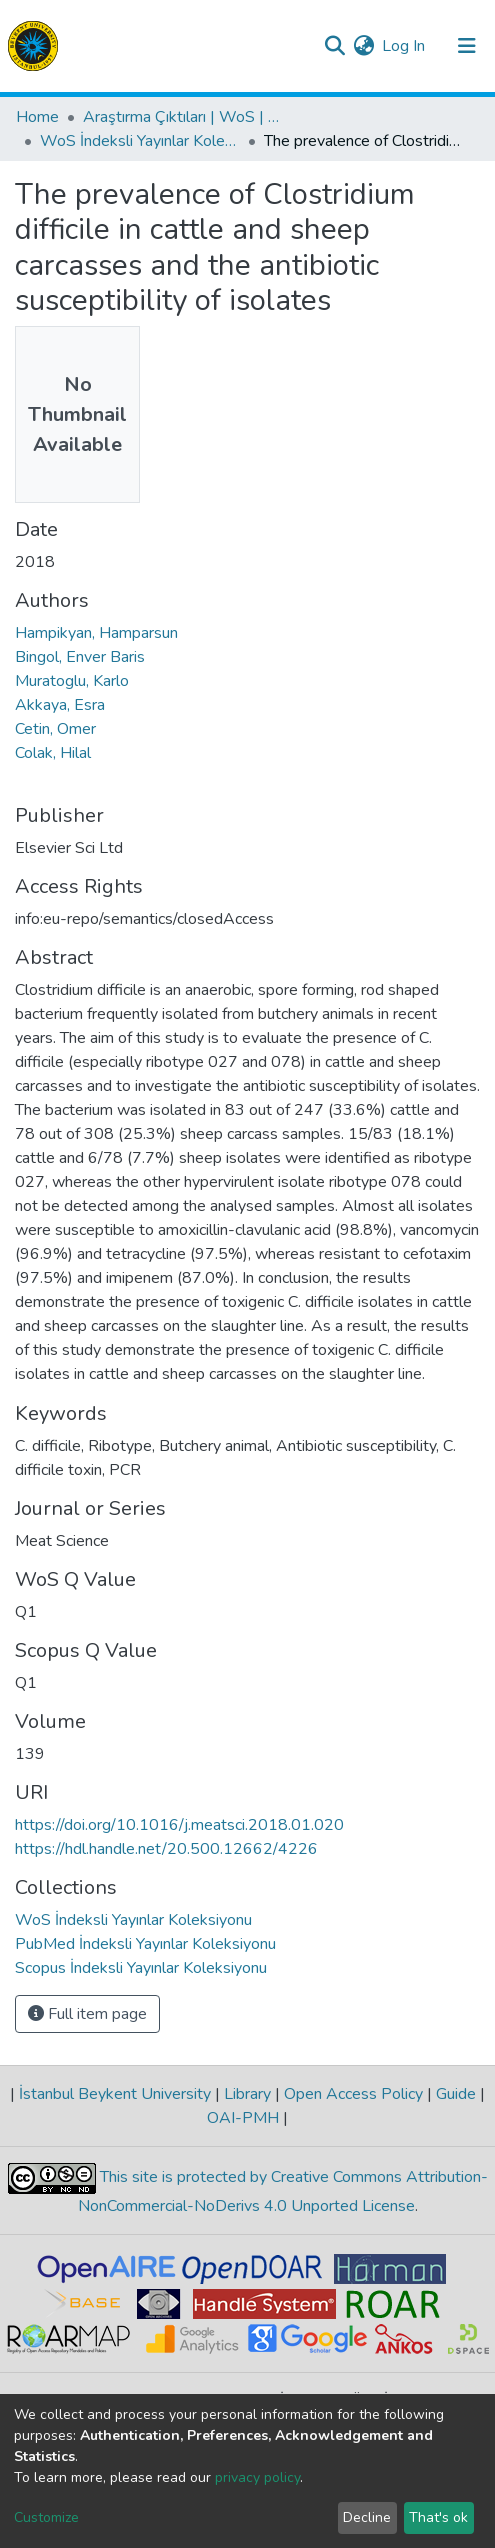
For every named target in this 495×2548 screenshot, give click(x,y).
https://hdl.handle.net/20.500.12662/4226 (166, 1849)
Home (37, 117)
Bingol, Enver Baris (80, 657)
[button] (363, 46)
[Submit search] (334, 46)
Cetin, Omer (55, 729)
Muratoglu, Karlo (72, 681)
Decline (367, 2517)
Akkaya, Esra (60, 705)
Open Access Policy (353, 2094)
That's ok (438, 2517)
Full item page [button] (87, 2014)
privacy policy (257, 2477)
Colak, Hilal (53, 753)
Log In (404, 46)
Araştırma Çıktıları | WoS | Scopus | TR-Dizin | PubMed (183, 117)
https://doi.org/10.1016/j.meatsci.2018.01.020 (179, 1825)
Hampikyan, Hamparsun (96, 633)
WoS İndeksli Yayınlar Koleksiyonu (140, 141)
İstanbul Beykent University (115, 2094)
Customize (46, 2517)
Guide (456, 2094)
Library (247, 2094)
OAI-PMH (245, 2118)
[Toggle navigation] (467, 46)
